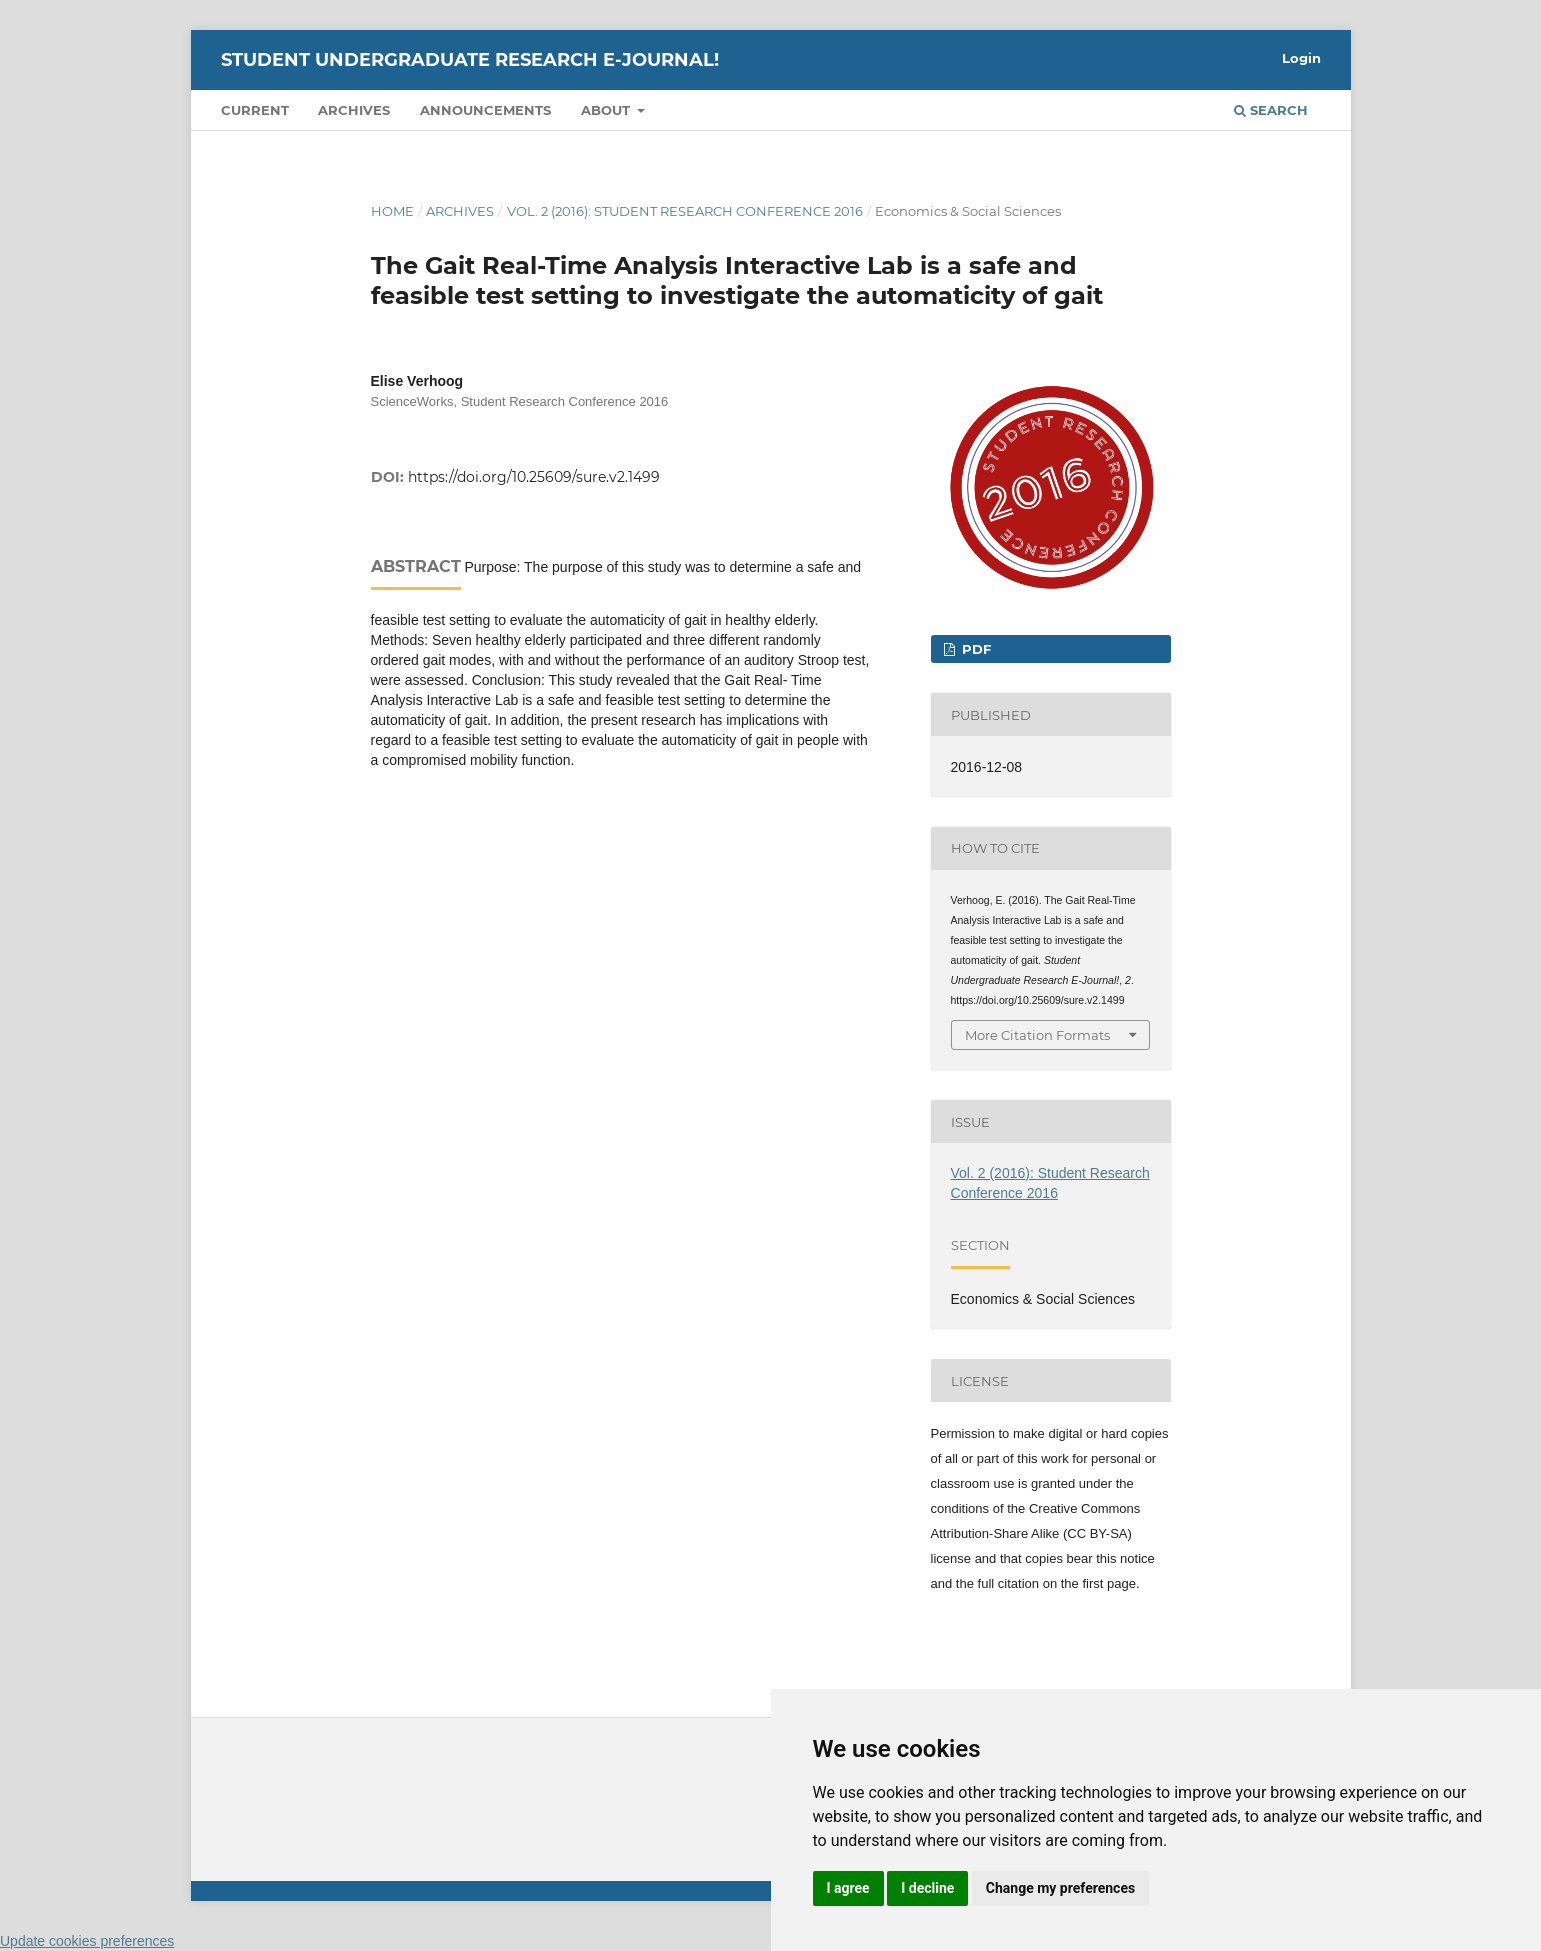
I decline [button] (927, 1888)
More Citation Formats (1037, 1035)
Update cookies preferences (87, 1941)
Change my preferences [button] (1060, 1888)
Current (255, 110)
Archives (354, 110)
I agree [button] (848, 1888)
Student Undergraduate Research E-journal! (470, 60)
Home (392, 211)
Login (1301, 58)
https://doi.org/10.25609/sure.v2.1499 (534, 477)
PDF (974, 649)
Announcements (485, 110)
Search (1271, 110)
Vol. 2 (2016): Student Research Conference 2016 (685, 211)
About (607, 110)
